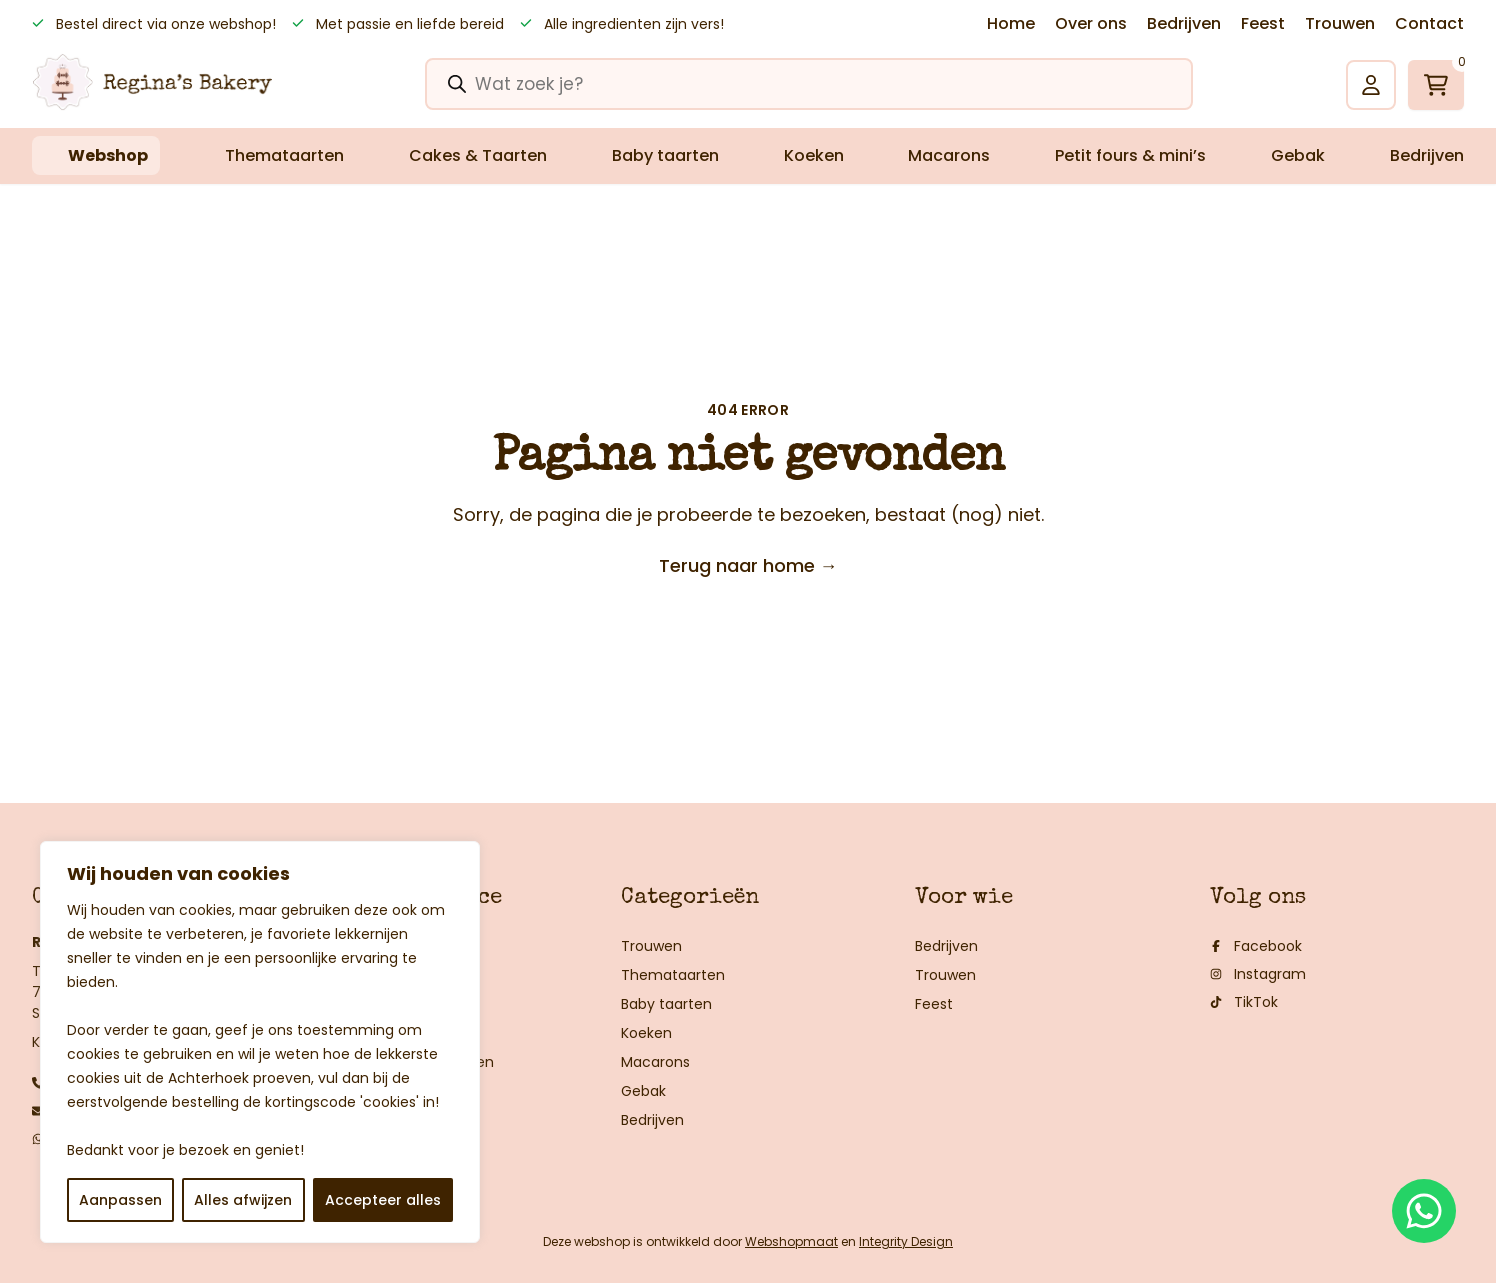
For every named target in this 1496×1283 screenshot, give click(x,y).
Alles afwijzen (243, 1200)
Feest (1263, 23)
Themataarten (284, 155)
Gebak (1298, 155)
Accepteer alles (383, 1200)
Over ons (1091, 23)
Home (1011, 23)
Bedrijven (1184, 23)
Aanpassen (120, 1200)
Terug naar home (748, 565)
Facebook (1256, 946)
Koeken (814, 155)
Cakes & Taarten (478, 155)
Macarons (949, 155)
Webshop (108, 155)
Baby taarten (665, 155)
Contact (1429, 23)
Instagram (1258, 974)
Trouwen (1340, 23)
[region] (260, 1042)
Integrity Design (906, 1241)
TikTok (1244, 1002)
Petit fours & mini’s (1130, 155)
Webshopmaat (791, 1241)
